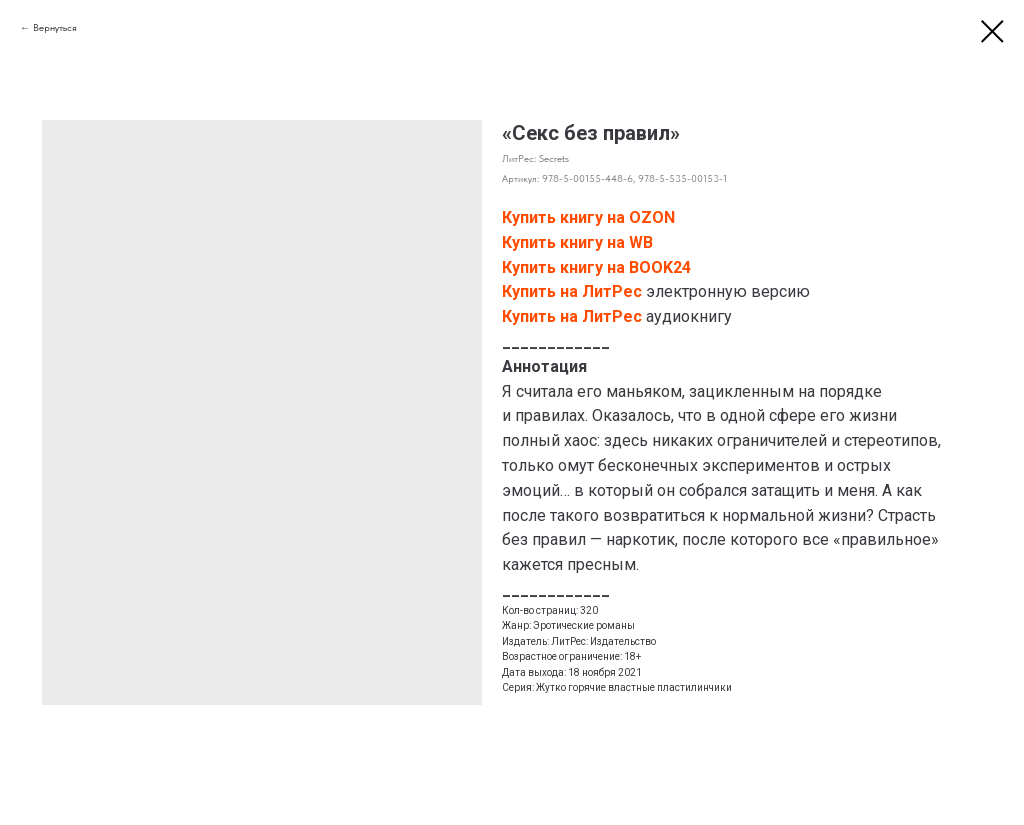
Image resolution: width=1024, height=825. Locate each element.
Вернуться (55, 27)
